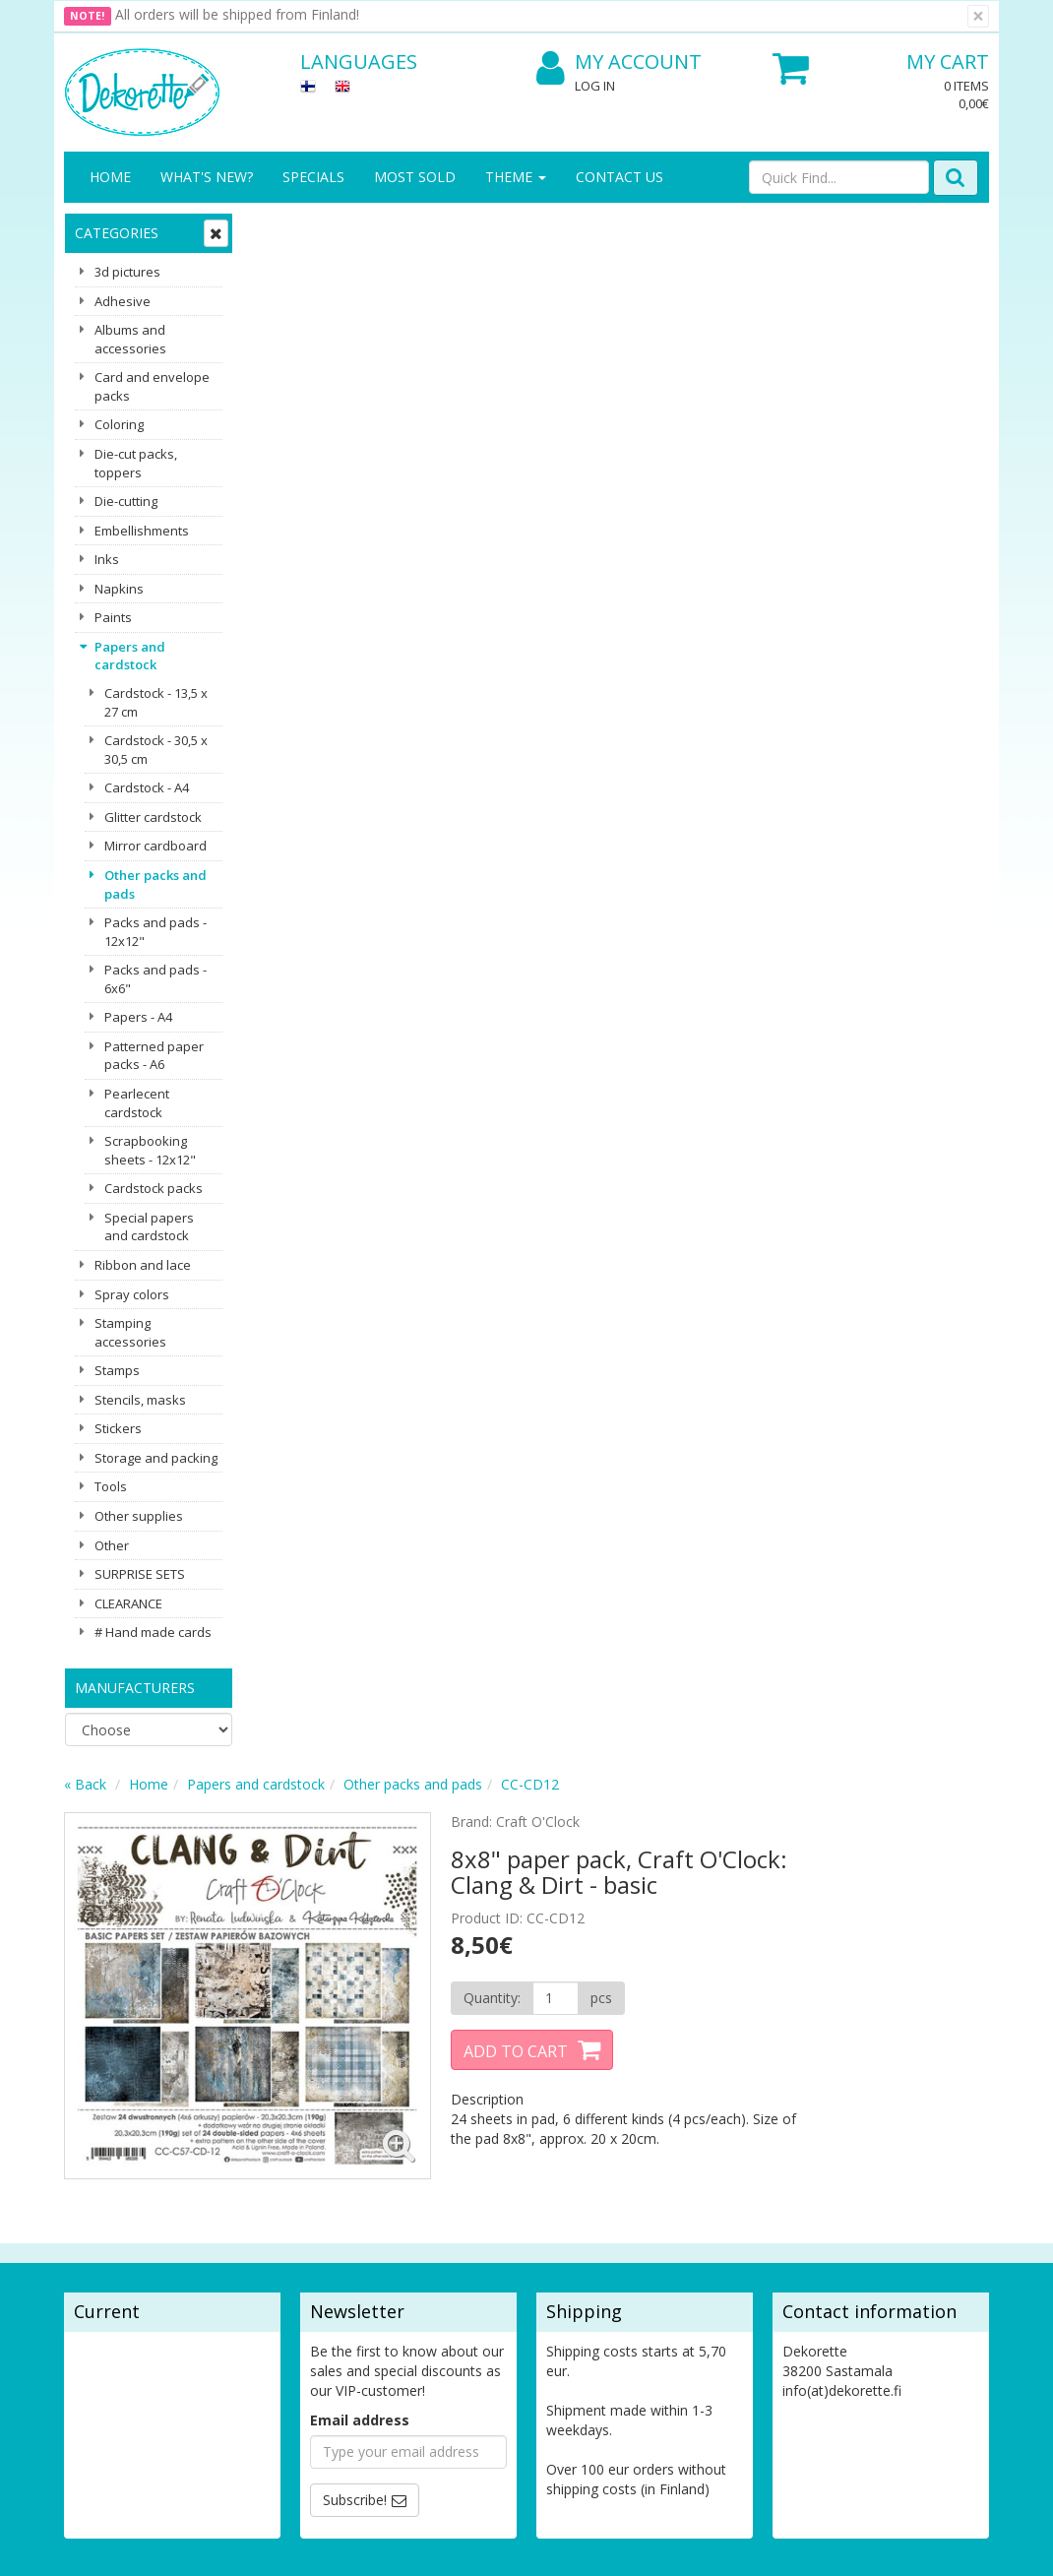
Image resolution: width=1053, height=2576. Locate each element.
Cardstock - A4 (146, 787)
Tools (110, 1486)
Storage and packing (155, 1458)
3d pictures (127, 272)
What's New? (206, 176)
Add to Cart (696, 497)
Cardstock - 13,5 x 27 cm (156, 702)
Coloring (119, 424)
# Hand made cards (153, 1632)
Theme (515, 176)
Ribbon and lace (142, 1265)
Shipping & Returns (243, 2204)
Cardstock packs (153, 1188)
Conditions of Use (266, 2243)
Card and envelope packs (152, 386)
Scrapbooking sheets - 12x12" (150, 1150)
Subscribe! (355, 2043)
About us (95, 2165)
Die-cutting (125, 501)
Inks (106, 559)
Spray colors (131, 1294)
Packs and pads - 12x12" (155, 931)
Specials (313, 176)
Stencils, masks (140, 1400)
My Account (619, 62)
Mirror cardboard (155, 845)
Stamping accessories (130, 1332)
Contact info (106, 2194)
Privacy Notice (254, 2165)
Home (110, 176)
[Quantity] (733, 444)
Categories (116, 232)
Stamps (117, 1370)
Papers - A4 (138, 1017)
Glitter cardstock (153, 817)
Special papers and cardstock (149, 1227)
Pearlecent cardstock (136, 1103)
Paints (113, 617)
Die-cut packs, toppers (135, 463)
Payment (237, 2273)
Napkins (119, 588)
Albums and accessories (130, 339)
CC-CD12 (719, 229)
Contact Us (619, 176)
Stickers (118, 1428)
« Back (274, 229)
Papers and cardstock (129, 656)
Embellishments (141, 530)
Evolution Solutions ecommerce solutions (866, 2546)
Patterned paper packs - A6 (154, 1055)
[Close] (978, 16)
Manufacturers (135, 1687)
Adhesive (122, 301)
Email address (359, 1963)
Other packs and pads (155, 884)
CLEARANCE (128, 1603)
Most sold (415, 176)
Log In (595, 85)
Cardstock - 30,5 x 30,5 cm (156, 749)
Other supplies (138, 1516)
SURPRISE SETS (139, 1574)
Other (111, 1545)
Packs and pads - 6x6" (155, 979)
